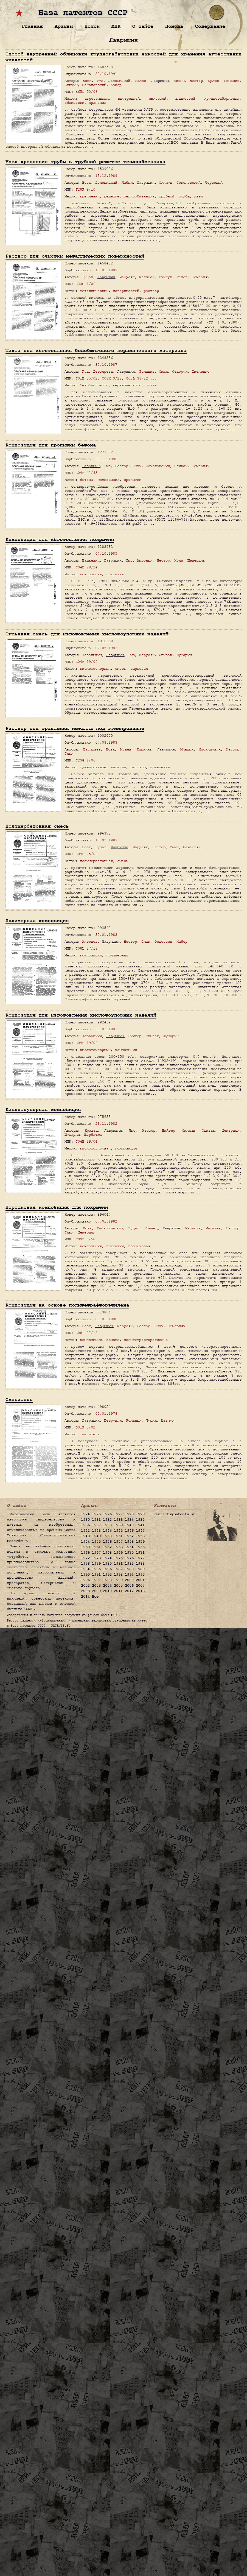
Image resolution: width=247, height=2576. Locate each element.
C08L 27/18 (86, 948)
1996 (85, 1580)
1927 (118, 1514)
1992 (107, 1574)
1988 (129, 1569)
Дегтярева (103, 371)
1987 (118, 1569)
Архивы (64, 26)
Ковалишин (92, 654)
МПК (115, 26)
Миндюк (186, 749)
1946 (129, 1530)
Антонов (89, 941)
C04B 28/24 (86, 567)
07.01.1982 (106, 1221)
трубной (166, 196)
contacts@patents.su (174, 1514)
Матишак (147, 277)
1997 (96, 1580)
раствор (151, 290)
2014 (85, 1596)
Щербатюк (93, 1134)
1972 (85, 1558)
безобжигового (94, 385)
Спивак (180, 466)
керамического (127, 385)
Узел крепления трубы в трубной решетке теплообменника (85, 161)
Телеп (181, 277)
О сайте (142, 26)
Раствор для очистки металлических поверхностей (74, 256)
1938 (107, 1525)
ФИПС (114, 1615)
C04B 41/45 (86, 472)
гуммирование (93, 767)
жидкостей (185, 98)
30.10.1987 (106, 364)
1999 (118, 1580)
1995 (140, 1574)
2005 (118, 1585)
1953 (140, 1536)
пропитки (132, 479)
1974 (107, 1558)
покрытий (115, 1246)
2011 (118, 1591)
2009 (96, 1591)
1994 (129, 1574)
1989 (140, 1569)
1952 (129, 1536)
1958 (129, 1541)
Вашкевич (91, 560)
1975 (118, 1558)
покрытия (115, 574)
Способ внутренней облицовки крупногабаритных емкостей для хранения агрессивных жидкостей (123, 57)
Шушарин (184, 654)
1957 (118, 1541)
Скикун (71, 84)
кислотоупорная (95, 1148)
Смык (163, 371)
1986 (107, 1569)
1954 (85, 1541)
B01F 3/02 (85, 1427)
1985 (96, 1569)
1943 (96, 1530)
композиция (108, 479)
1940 (129, 1525)
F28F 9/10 (85, 189)
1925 (96, 1514)
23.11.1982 (106, 1123)
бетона (86, 479)
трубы (184, 196)
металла (118, 767)
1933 (118, 1519)
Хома (178, 560)
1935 (140, 1519)
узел (198, 196)
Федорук (179, 371)
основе (112, 1339)
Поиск (92, 26)
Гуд (100, 80)
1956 (107, 1541)
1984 (85, 1569)
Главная (32, 26)
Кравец (91, 1130)
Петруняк (113, 1420)
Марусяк (127, 277)
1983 (140, 1563)
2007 (140, 1585)
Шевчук (167, 1420)
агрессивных (97, 98)
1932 (107, 1519)
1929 (140, 1514)
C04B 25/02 (86, 854)
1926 (107, 1514)
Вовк (87, 80)
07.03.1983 (106, 742)
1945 (118, 1530)
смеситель (90, 1434)
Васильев (92, 749)
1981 (118, 1563)
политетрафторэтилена (146, 1339)
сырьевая (139, 668)
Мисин (179, 80)
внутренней (129, 98)
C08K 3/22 (112, 378)
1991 (96, 1574)
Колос (140, 80)
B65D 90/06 (86, 91)
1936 (85, 1525)
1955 (96, 1541)
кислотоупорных (95, 668)
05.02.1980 (106, 1319)
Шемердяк (200, 277)
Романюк (133, 1420)
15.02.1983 (106, 840)
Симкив (188, 1130)
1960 (85, 1547)
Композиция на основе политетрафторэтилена (67, 1305)
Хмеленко (200, 371)
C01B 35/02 (86, 378)
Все (95, 1596)
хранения (97, 102)
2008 (85, 1591)
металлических (94, 290)
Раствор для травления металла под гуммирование (74, 728)
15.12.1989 (106, 175)
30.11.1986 (106, 459)
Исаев (125, 749)
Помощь (174, 26)
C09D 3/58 (85, 1239)
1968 (107, 1552)
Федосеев (163, 941)
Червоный (214, 182)
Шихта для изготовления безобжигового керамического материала (96, 350)
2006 (129, 1585)
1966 (85, 1552)
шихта (151, 385)
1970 (129, 1552)
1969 (118, 1552)
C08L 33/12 (137, 378)
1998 (107, 1580)
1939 (118, 1525)
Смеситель (19, 1399)
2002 (85, 1585)
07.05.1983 (106, 648)
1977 (140, 1558)
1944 (107, 1530)
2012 (129, 1591)
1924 (85, 1514)
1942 (85, 1530)
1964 (129, 1547)
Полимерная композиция (37, 920)
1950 (107, 1536)
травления (160, 767)
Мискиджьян (210, 749)
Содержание (210, 26)
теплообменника (139, 196)
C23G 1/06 (85, 283)
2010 (107, 1591)
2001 (140, 1580)
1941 (140, 1525)
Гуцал (87, 277)
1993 (118, 1574)
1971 (140, 1552)
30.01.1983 (106, 934)
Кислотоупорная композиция (43, 1109)
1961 (96, 1547)
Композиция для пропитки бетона (50, 445)
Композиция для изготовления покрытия (59, 539)
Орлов (213, 80)
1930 (85, 1519)
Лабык (127, 182)
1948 (85, 1536)
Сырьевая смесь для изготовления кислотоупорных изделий (87, 634)
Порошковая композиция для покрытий (56, 1207)
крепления (90, 196)
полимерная (117, 955)
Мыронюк (144, 560)
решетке (111, 196)
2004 (107, 1585)
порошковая (139, 1246)
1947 (140, 1530)
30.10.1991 (106, 73)
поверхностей (126, 290)
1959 (140, 1541)
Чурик (151, 1420)
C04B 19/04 (86, 661)
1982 (129, 1563)
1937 (96, 1525)
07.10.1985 (106, 553)
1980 (107, 1563)
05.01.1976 (106, 1413)
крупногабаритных (221, 98)
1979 (96, 1563)
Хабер (116, 84)
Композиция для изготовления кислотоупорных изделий (80, 1015)
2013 (140, 1591)
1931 (96, 1519)
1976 (129, 1558)
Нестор (196, 80)
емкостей (157, 98)
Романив (231, 80)
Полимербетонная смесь (37, 826)
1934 (129, 1519)
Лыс (107, 466)
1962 (107, 1547)
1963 (118, 1547)
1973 (96, 1558)
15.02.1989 (106, 270)
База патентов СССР (82, 13)
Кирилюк (144, 749)
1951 (118, 1536)
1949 (96, 1536)
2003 (96, 1585)
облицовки (74, 102)
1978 (85, 1563)
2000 (129, 1580)
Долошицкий (119, 80)
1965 (140, 1547)
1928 (129, 1514)
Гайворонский (110, 1228)
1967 (96, 1552)
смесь (120, 668)
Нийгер (134, 1036)
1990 (85, 1574)
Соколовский (94, 84)
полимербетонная (96, 860)
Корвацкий (92, 1036)
